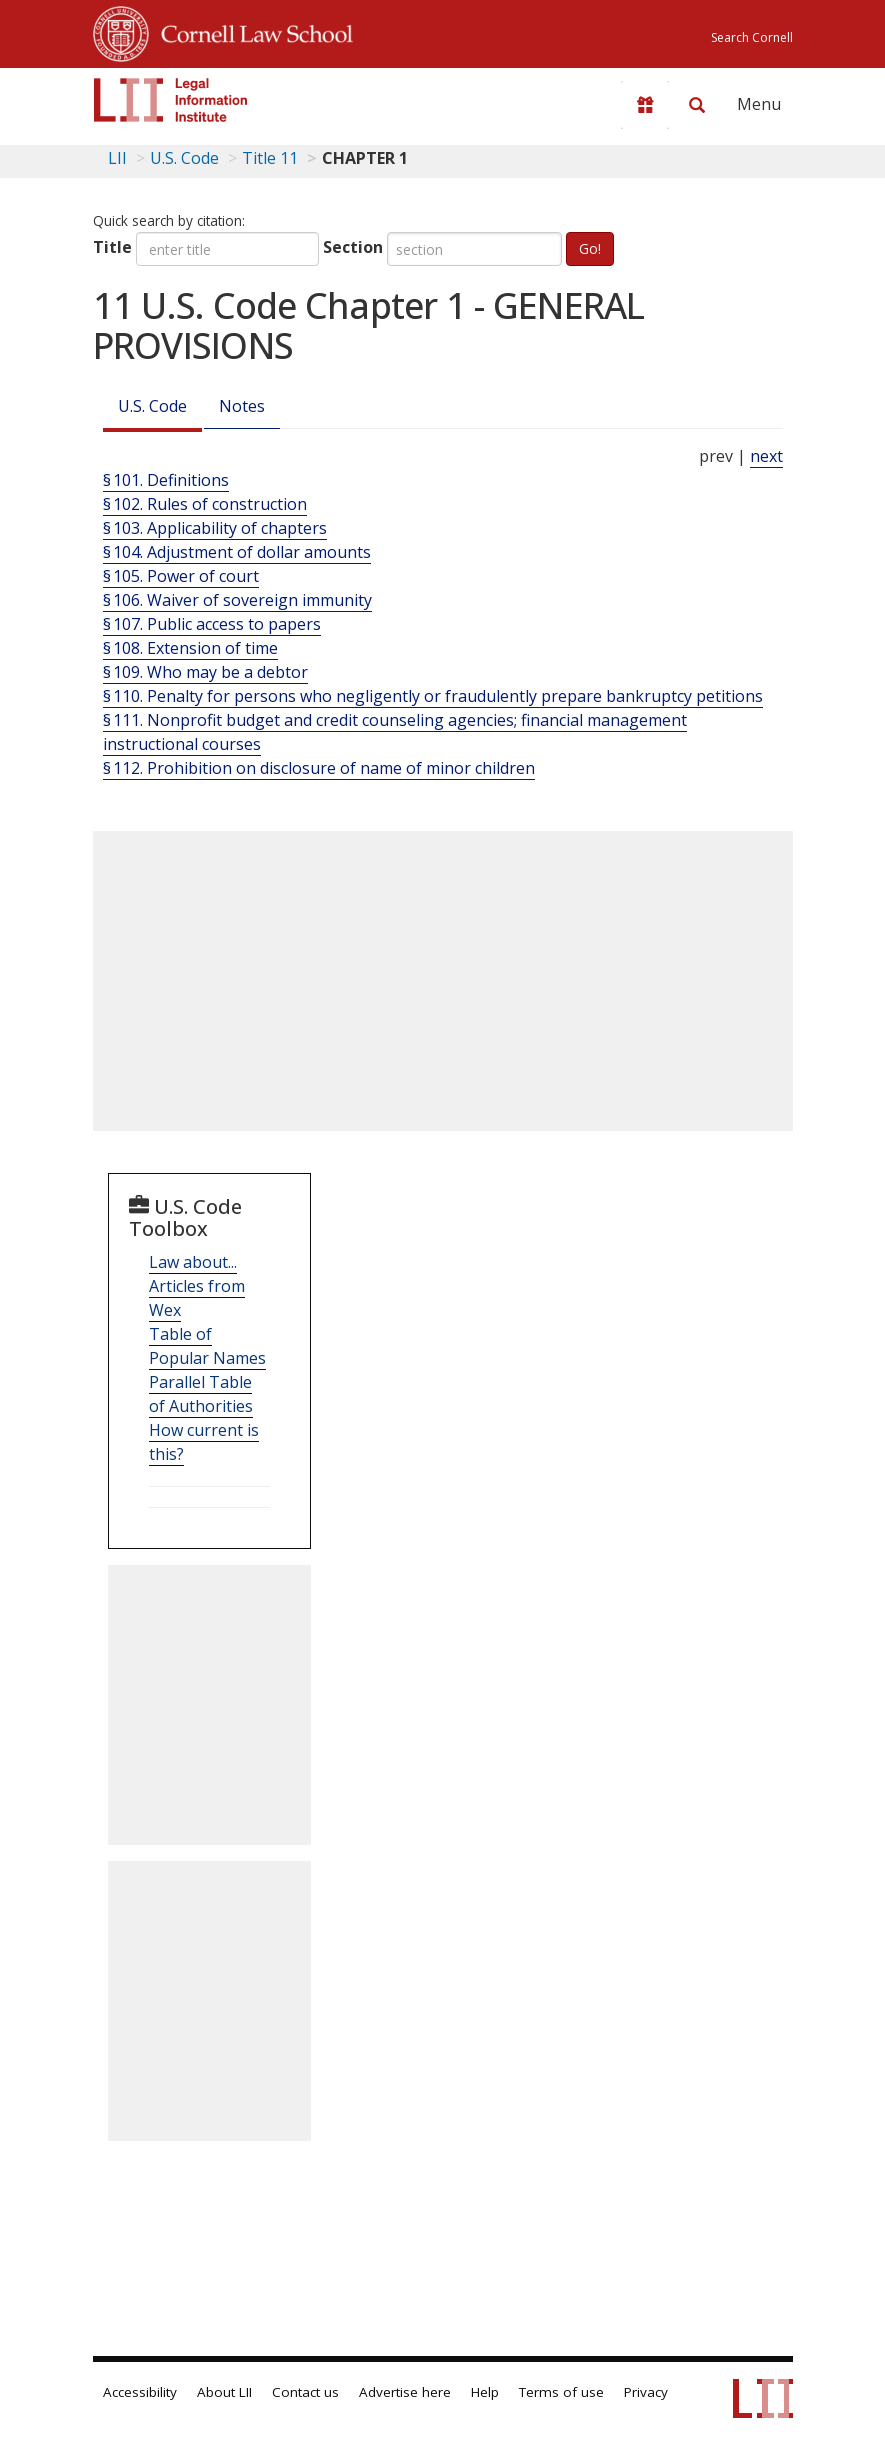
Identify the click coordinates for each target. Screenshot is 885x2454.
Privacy (646, 2392)
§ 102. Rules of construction (205, 504)
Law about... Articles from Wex (197, 1286)
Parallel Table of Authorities (201, 1394)
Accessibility (140, 2392)
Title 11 (270, 158)
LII (117, 158)
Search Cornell (752, 37)
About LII (224, 2392)
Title (112, 247)
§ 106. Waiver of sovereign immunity (237, 600)
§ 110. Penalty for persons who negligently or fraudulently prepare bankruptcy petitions (433, 696)
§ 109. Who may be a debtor (205, 672)
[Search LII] (697, 105)
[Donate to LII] (645, 105)
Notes (242, 406)
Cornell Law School (251, 31)
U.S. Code (152, 406)
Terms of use (561, 2392)
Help (485, 2392)
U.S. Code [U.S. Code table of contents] (184, 158)
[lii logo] (171, 100)
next (766, 456)
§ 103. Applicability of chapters (215, 528)
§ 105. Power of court (181, 576)
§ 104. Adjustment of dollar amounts (237, 552)
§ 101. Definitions (166, 480)
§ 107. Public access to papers (212, 624)
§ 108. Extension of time (190, 648)
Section (353, 247)
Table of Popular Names (207, 1346)
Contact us (305, 2392)
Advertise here (405, 2392)
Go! (590, 248)
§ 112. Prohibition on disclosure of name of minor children (319, 768)
